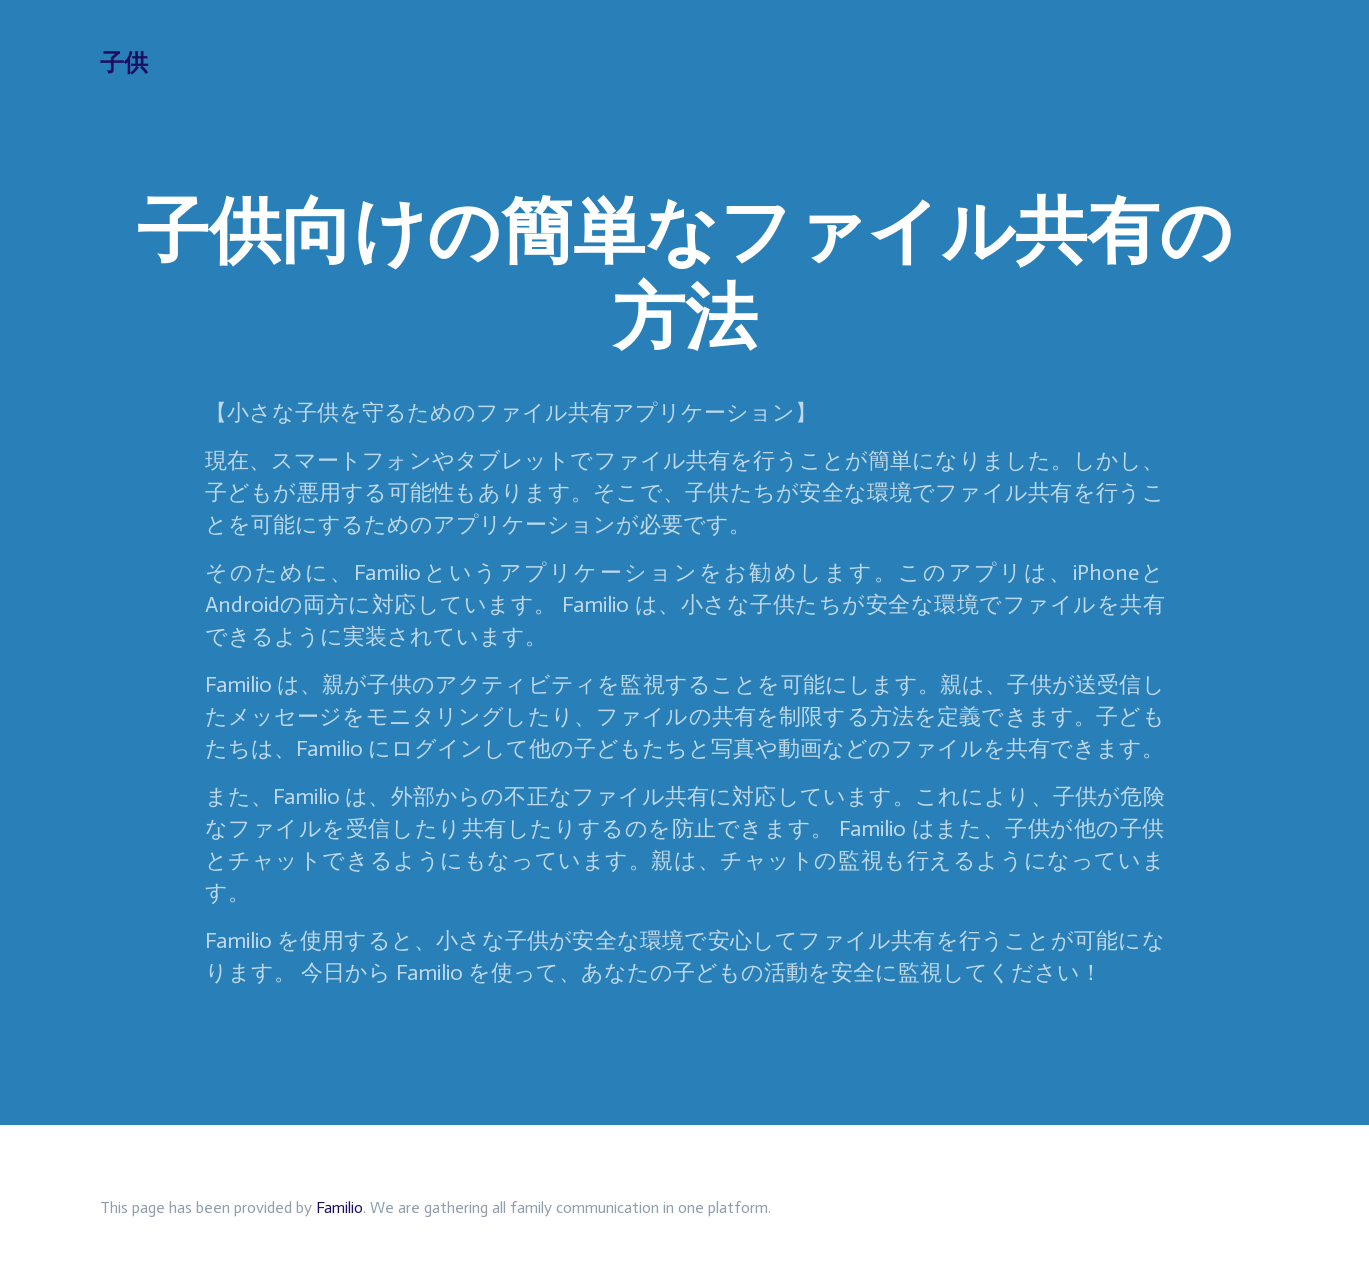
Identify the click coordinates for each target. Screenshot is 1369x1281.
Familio (339, 1207)
